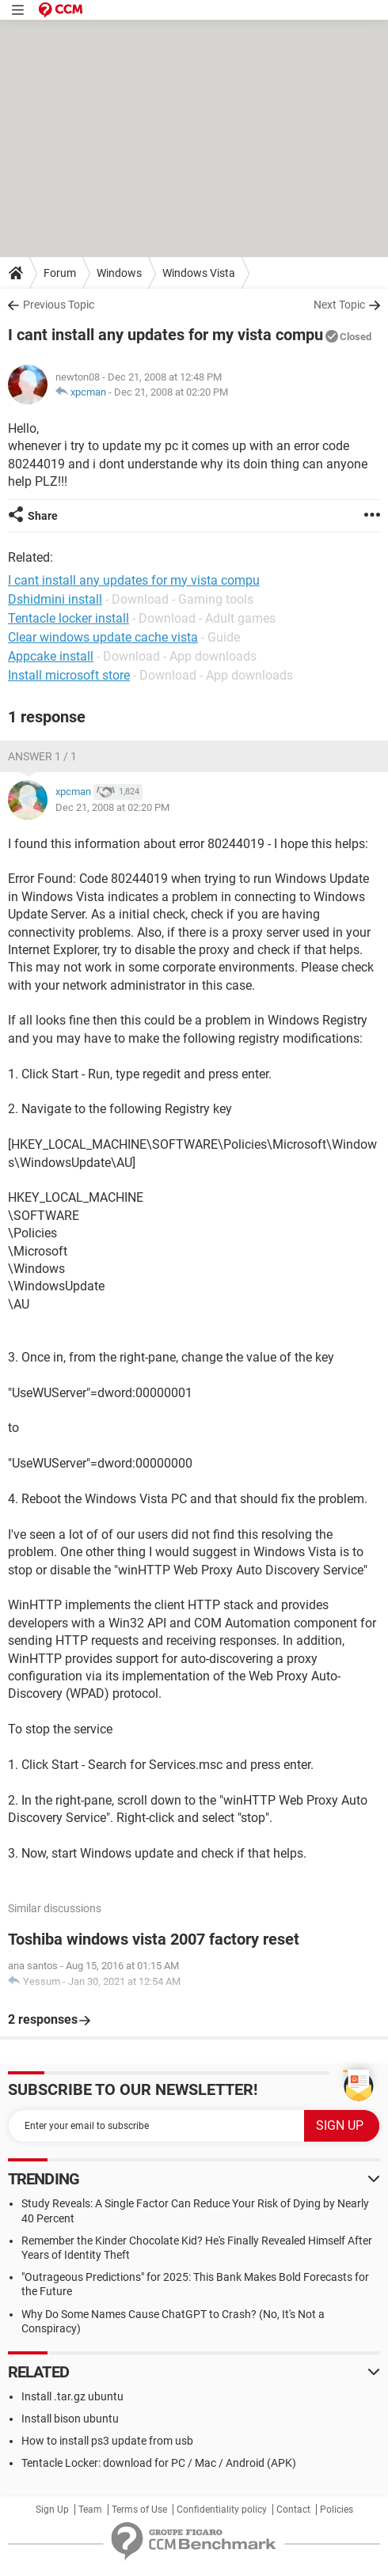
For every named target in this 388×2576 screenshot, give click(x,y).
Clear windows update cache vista (103, 637)
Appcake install (50, 656)
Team (90, 2509)
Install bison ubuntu (70, 2418)
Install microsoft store (69, 675)
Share (43, 516)
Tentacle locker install (68, 618)
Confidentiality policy (222, 2509)
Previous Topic (58, 304)
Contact (293, 2509)
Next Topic (339, 304)
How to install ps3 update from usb (107, 2440)
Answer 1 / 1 (42, 756)
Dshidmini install (55, 599)
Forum (60, 273)
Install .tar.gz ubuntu (72, 2396)
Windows (119, 273)
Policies (336, 2509)
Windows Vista (198, 273)
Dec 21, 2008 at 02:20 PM (171, 392)
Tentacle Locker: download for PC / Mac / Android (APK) (158, 2463)
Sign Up (52, 2509)
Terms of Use (139, 2509)
